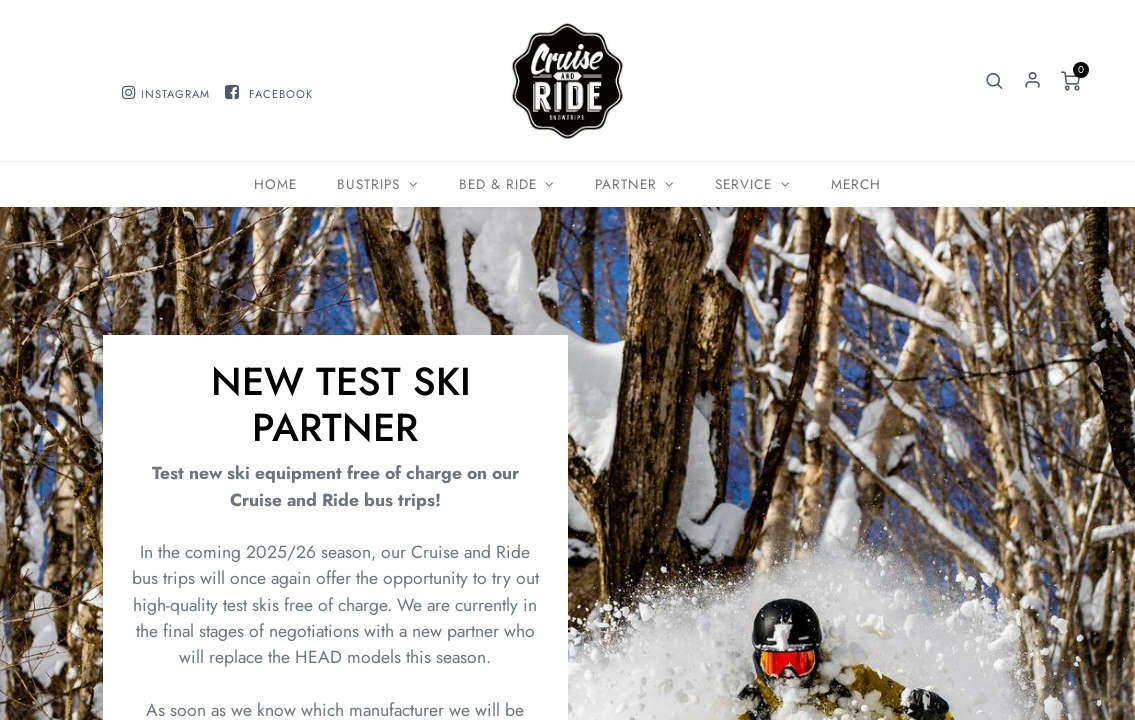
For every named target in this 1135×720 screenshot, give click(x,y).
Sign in (1032, 81)
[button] (994, 81)
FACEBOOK (281, 94)
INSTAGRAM (175, 94)
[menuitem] (275, 184)
